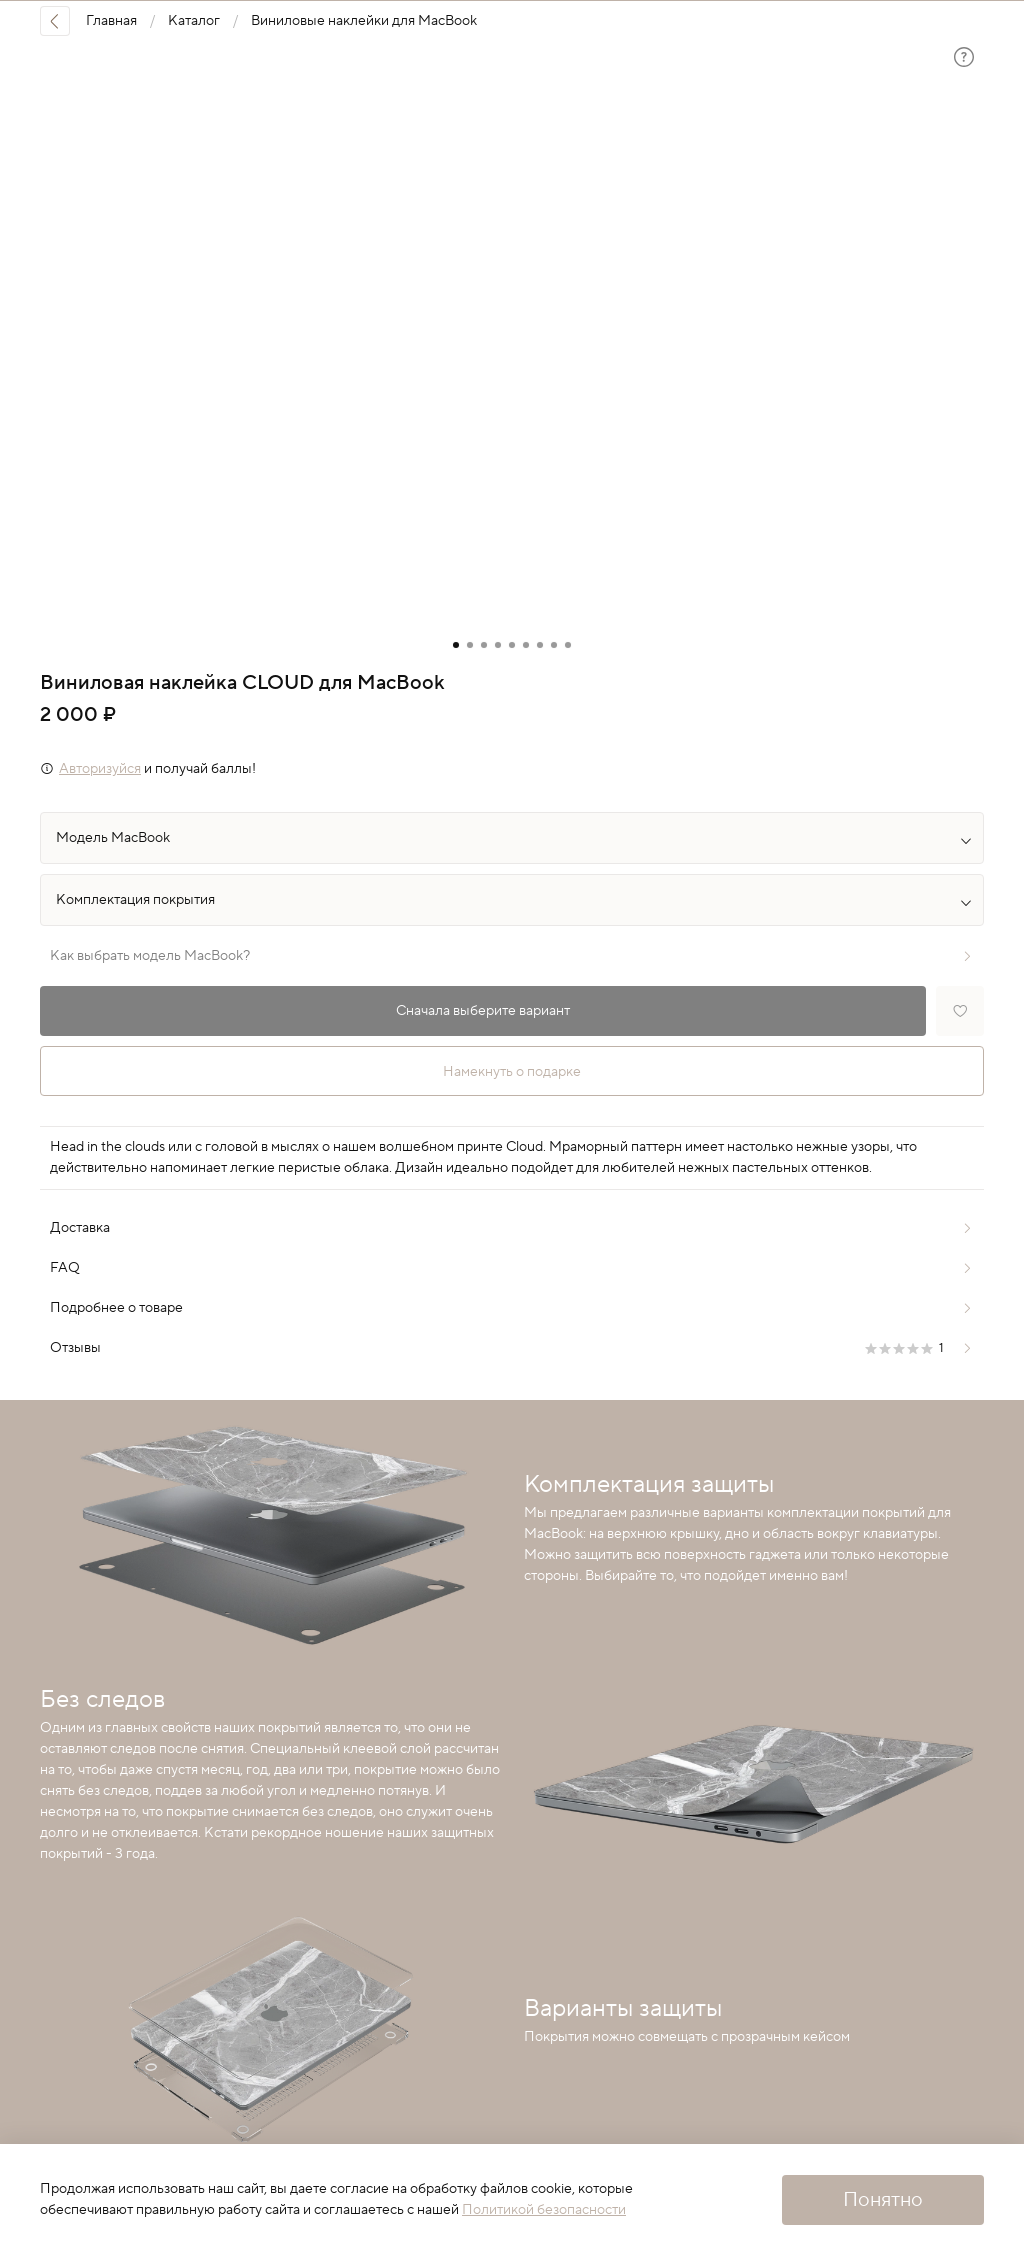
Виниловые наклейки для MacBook (364, 21)
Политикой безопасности (544, 2210)
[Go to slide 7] (540, 645)
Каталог (194, 21)
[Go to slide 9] (568, 645)
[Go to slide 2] (470, 645)
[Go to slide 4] (498, 645)
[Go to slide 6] (526, 645)
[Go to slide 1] (456, 645)
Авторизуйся (100, 769)
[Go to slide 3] (484, 645)
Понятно (883, 2200)
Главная (111, 21)
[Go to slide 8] (554, 645)
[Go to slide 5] (512, 645)
